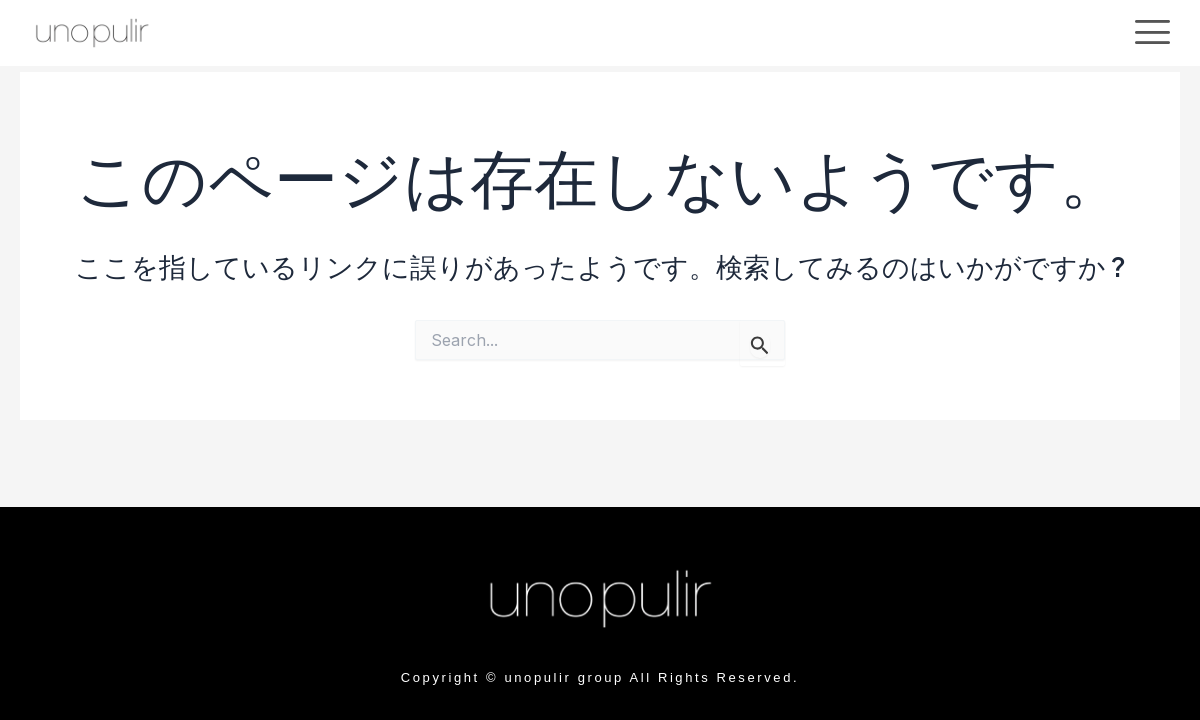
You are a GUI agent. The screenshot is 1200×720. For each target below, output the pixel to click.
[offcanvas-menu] (1152, 32)
